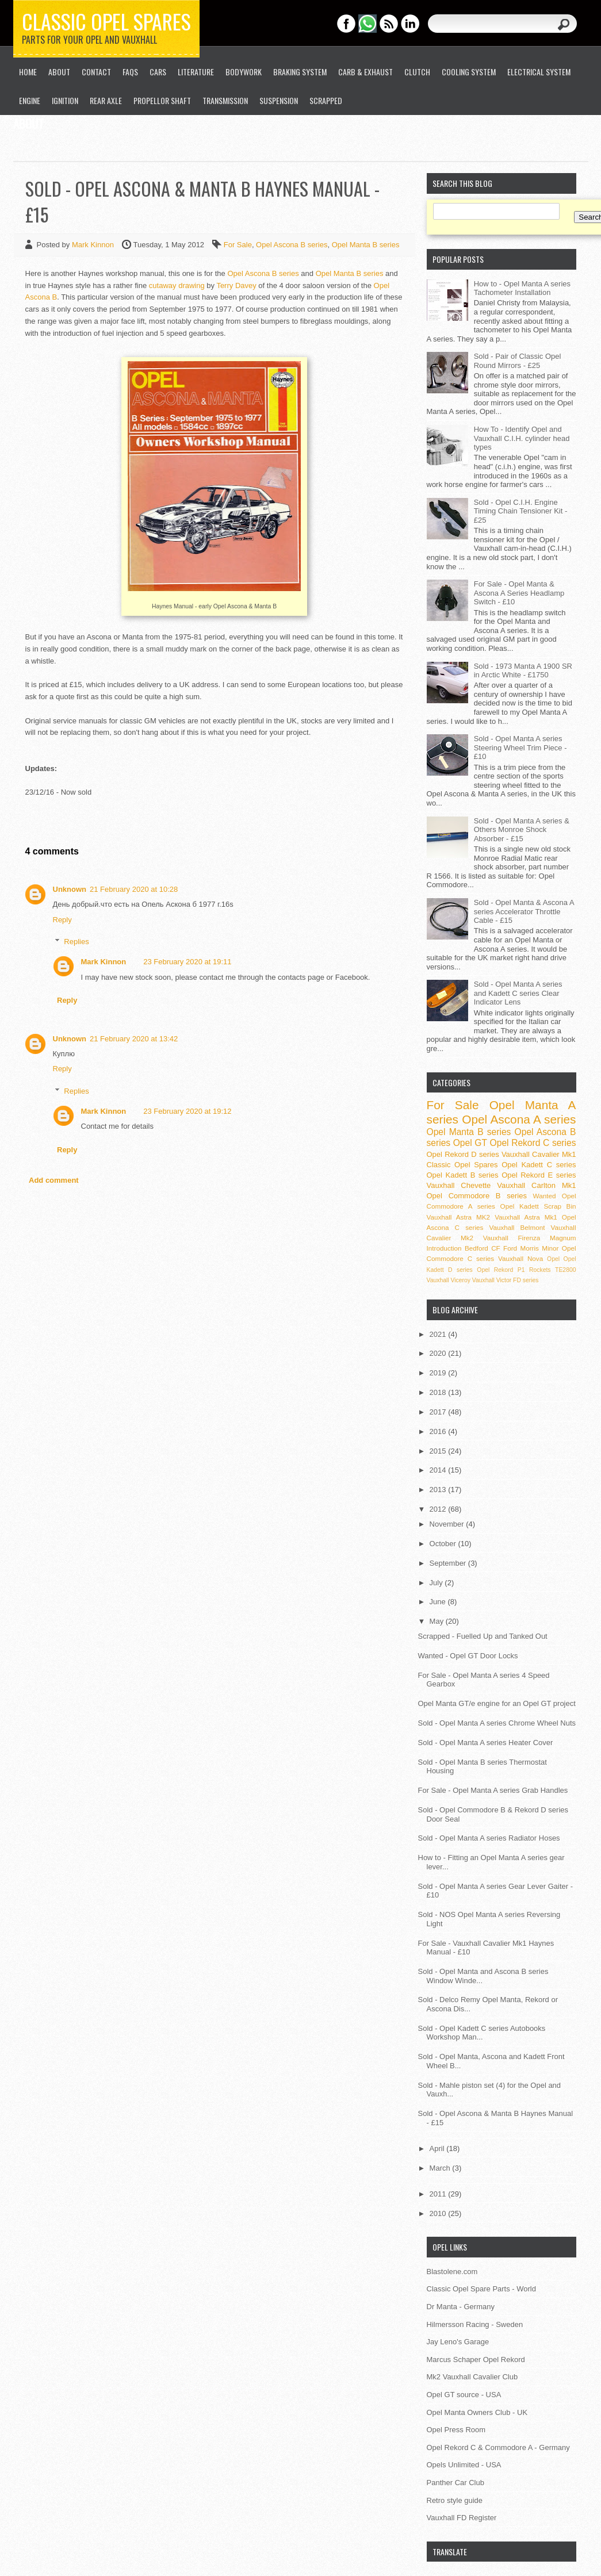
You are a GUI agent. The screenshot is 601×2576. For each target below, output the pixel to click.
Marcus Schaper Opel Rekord (476, 2359)
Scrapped (325, 100)
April (438, 2148)
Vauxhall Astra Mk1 (526, 1217)
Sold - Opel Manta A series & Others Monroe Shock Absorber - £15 (521, 829)
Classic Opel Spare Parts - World (482, 2288)
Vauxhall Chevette (459, 1185)
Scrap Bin (559, 1206)
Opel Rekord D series (463, 1154)
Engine (29, 100)
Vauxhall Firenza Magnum (529, 1237)
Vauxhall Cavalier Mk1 (539, 1154)
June (439, 1601)
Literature (196, 72)
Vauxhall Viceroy (448, 1280)
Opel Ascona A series (519, 1119)
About (59, 72)
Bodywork (243, 72)
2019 (439, 1372)
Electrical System (539, 72)
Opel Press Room (456, 2429)
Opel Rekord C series (533, 1143)
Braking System (300, 72)
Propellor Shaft (162, 100)
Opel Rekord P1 (501, 1270)
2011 (439, 2194)
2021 (439, 1334)
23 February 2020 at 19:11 (187, 961)
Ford (510, 1248)
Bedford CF (482, 1248)
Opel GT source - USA (464, 2394)
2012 (439, 1509)
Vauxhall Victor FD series (505, 1280)
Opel (553, 1259)
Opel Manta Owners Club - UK (477, 2412)
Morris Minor (539, 1248)
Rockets (540, 1270)
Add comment (54, 1180)
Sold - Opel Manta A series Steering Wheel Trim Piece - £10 (520, 747)
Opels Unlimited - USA (464, 2464)
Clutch (417, 72)
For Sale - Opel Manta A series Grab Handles (493, 1790)
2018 (439, 1392)
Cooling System (469, 72)
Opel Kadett (519, 1206)
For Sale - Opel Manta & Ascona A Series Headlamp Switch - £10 (519, 593)
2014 (439, 1470)
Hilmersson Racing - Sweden (475, 2324)
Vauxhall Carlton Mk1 (536, 1185)
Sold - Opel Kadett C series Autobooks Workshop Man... (482, 2033)
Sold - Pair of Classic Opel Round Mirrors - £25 (517, 361)
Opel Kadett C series (539, 1164)
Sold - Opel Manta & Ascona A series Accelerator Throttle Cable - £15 (524, 911)
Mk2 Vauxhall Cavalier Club (472, 2376)
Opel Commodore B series (477, 1195)
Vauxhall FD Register (462, 2517)
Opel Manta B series (366, 244)
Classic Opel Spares (106, 21)
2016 (439, 1431)
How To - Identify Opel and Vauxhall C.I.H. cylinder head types (522, 438)
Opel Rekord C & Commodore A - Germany (498, 2447)
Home (28, 72)
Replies (76, 941)
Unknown (70, 889)
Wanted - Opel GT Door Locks (468, 1655)
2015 (439, 1451)
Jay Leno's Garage (458, 2341)
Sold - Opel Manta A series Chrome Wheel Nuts (497, 1723)
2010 (439, 2213)
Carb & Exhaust (365, 72)
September (449, 1563)
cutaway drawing (177, 285)
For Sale (238, 244)
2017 (439, 1412)
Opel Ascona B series (291, 244)
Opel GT (470, 1143)
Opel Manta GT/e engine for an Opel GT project (497, 1703)
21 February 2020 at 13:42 (134, 1038)
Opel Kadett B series (463, 1175)
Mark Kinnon (94, 244)
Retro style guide (455, 2500)
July (437, 1582)
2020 (439, 1353)
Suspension (278, 100)
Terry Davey (236, 285)
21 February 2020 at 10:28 (134, 889)
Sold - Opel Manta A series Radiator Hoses (489, 1838)
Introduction (444, 1248)
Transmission (225, 100)
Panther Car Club (455, 2482)
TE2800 (565, 1270)
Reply (62, 919)
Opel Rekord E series (539, 1175)
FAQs (130, 72)
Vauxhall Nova (520, 1258)
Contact (96, 72)
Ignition (65, 100)
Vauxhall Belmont (517, 1227)
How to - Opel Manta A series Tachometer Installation (522, 288)
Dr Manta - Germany (461, 2306)
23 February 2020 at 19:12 (187, 1111)
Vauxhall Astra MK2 (459, 1217)
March (441, 2168)
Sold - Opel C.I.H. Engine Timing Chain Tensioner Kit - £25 (521, 511)
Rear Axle (106, 100)
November (448, 1524)
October (444, 1543)
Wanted (544, 1195)
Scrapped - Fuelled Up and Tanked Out (483, 1636)
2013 (439, 1489)
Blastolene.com (452, 2271)
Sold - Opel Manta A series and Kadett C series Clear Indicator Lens (518, 993)
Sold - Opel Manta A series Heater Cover (485, 1742)
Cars (158, 72)
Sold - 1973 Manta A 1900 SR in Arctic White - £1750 (523, 671)
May (438, 1621)
